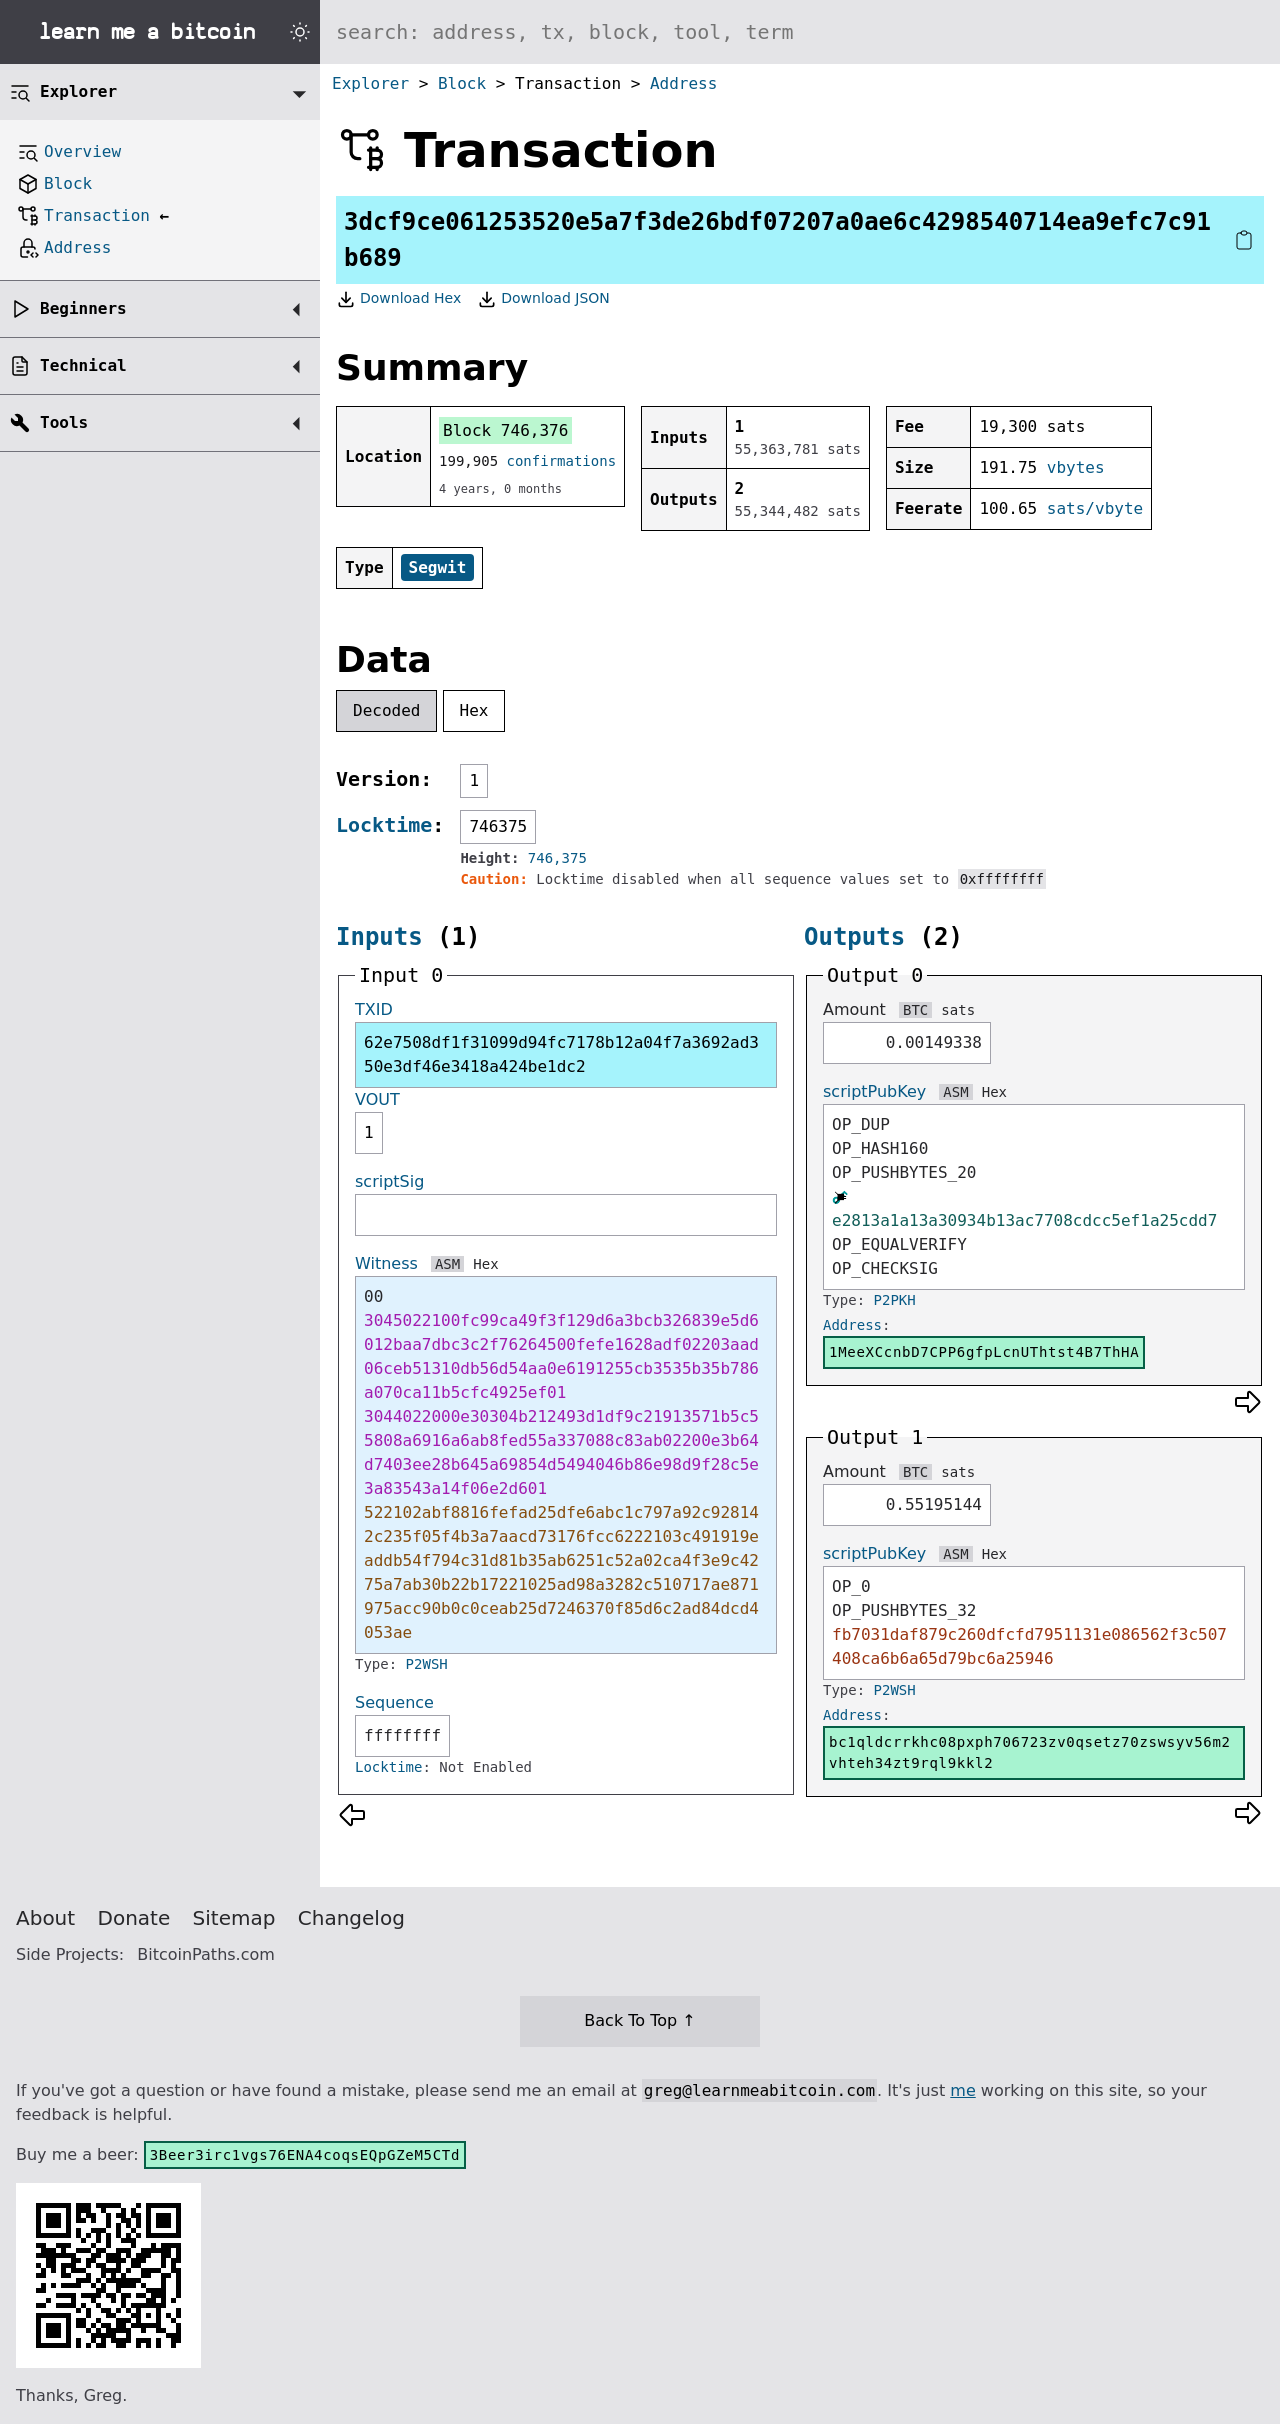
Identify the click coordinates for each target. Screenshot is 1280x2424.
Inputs (379, 937)
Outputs (854, 937)
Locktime (384, 825)
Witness (386, 1263)
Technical (83, 365)
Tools (64, 422)
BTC (915, 1010)
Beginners (83, 308)
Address (683, 83)
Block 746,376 (505, 430)
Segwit (438, 567)
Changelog (351, 1918)
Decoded (386, 710)
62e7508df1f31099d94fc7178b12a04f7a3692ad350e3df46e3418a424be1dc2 (561, 1054)
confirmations (562, 461)
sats (958, 1010)
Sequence (394, 1702)
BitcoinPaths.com (206, 1954)
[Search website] (800, 32)
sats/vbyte (1095, 508)
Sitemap (234, 1918)
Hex (474, 710)
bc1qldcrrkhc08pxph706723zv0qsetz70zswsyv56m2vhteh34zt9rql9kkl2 (1030, 1752)
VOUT (377, 1099)
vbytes (1076, 467)
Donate (134, 1918)
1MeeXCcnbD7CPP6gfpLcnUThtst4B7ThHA (984, 1352)
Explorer (370, 83)
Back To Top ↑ (639, 2020)
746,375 (557, 858)
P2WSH (427, 1664)
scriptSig (389, 1181)
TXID (374, 1009)
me (962, 2090)
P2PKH (895, 1300)
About (45, 1918)
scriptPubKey (874, 1091)
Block (462, 83)
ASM (447, 1264)
